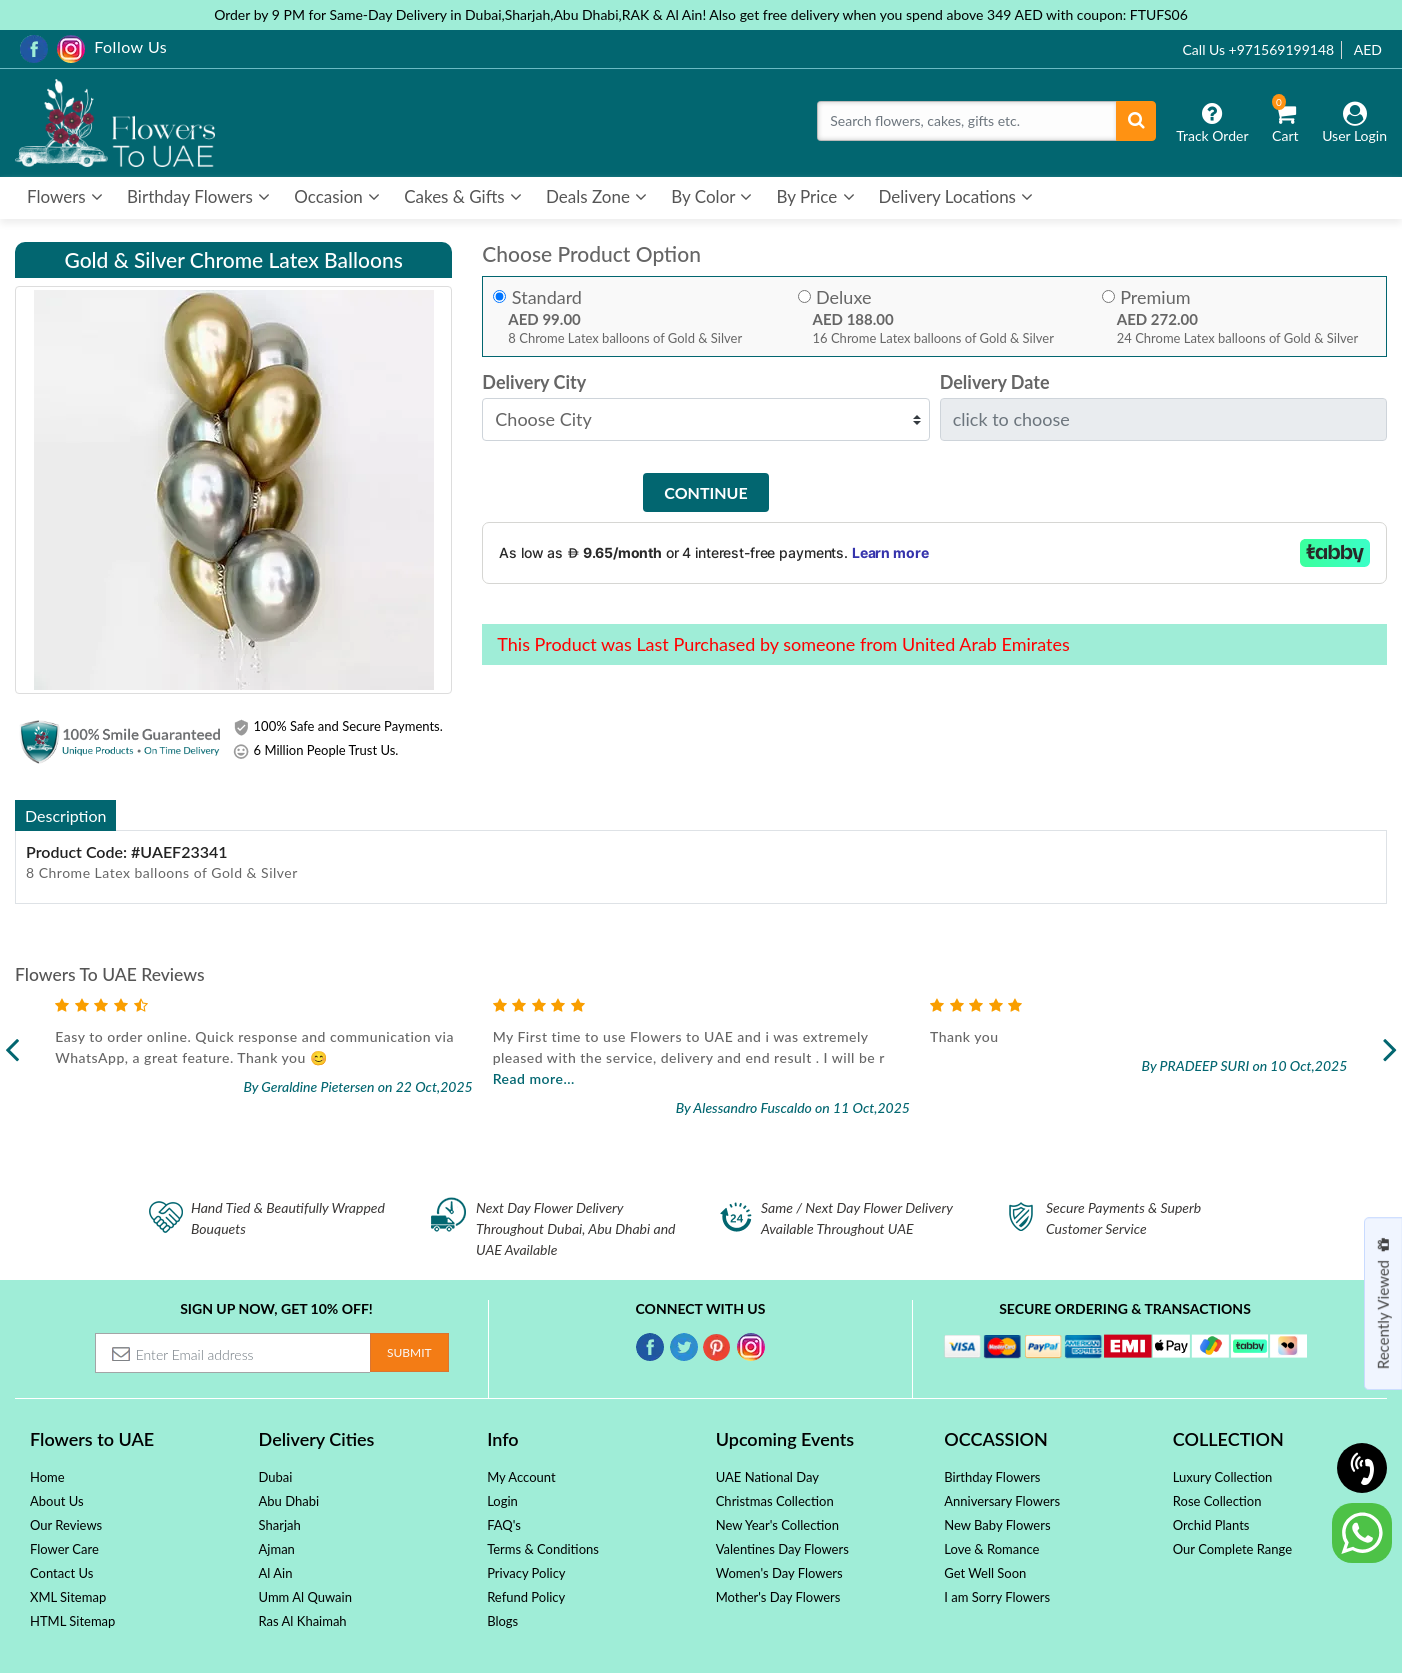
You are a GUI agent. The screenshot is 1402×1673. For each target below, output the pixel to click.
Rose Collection (1217, 1501)
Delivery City (534, 382)
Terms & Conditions (543, 1549)
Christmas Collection (775, 1501)
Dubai (276, 1477)
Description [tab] (65, 815)
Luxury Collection (1222, 1477)
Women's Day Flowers (779, 1573)
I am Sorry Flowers (997, 1597)
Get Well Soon (985, 1573)
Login (502, 1501)
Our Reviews (66, 1525)
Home (47, 1477)
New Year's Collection (777, 1525)
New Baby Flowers (997, 1525)
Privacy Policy (526, 1573)
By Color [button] (711, 196)
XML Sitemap (68, 1597)
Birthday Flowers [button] (198, 196)
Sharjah (280, 1525)
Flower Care (64, 1549)
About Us (57, 1501)
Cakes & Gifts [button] (463, 196)
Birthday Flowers (992, 1477)
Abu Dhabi (289, 1501)
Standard (547, 297)
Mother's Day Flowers (778, 1597)
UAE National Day (767, 1477)
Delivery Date (995, 382)
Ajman (277, 1549)
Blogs (502, 1621)
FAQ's (504, 1525)
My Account (521, 1477)
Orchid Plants (1211, 1525)
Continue (705, 492)
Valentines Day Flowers (782, 1549)
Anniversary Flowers (1002, 1501)
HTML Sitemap (72, 1621)
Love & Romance (991, 1549)
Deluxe (843, 297)
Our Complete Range (1232, 1549)
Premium (1155, 297)
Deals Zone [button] (596, 196)
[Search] (967, 121)
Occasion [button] (337, 196)
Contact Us (61, 1573)
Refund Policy (526, 1597)
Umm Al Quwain (305, 1597)
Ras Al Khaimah (303, 1621)
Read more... (534, 1078)
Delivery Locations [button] (956, 196)
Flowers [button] (65, 196)
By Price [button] (815, 196)
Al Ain (276, 1573)
